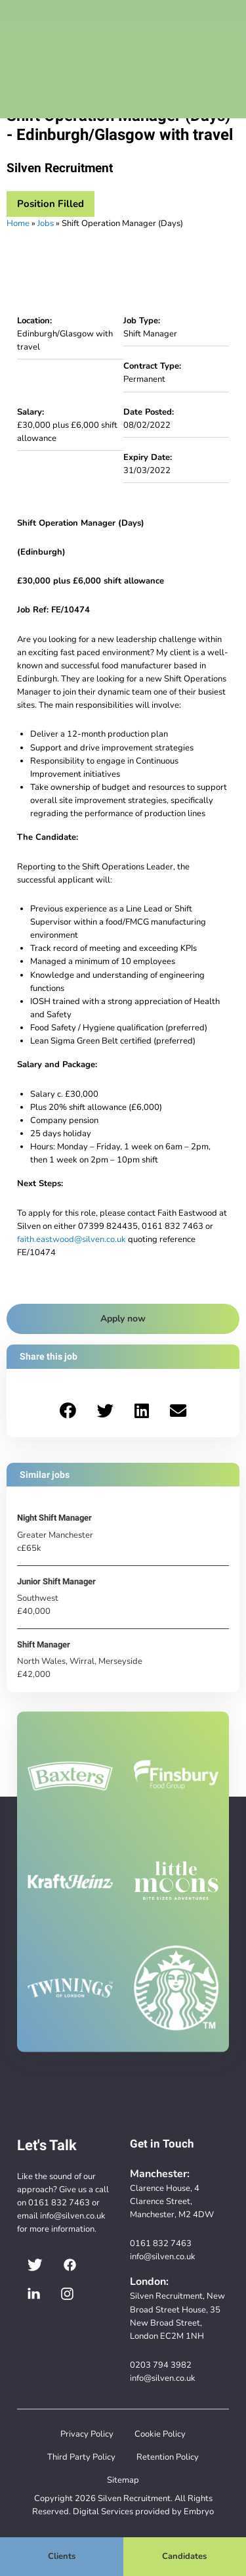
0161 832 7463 (59, 2202)
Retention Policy (167, 2456)
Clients (61, 2556)
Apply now (123, 1318)
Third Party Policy (81, 2456)
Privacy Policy (86, 2433)
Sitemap (123, 2479)
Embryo (199, 2511)
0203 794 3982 (161, 2364)
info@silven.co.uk (73, 2215)
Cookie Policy (160, 2433)
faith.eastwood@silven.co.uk (71, 1239)
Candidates (184, 2556)
